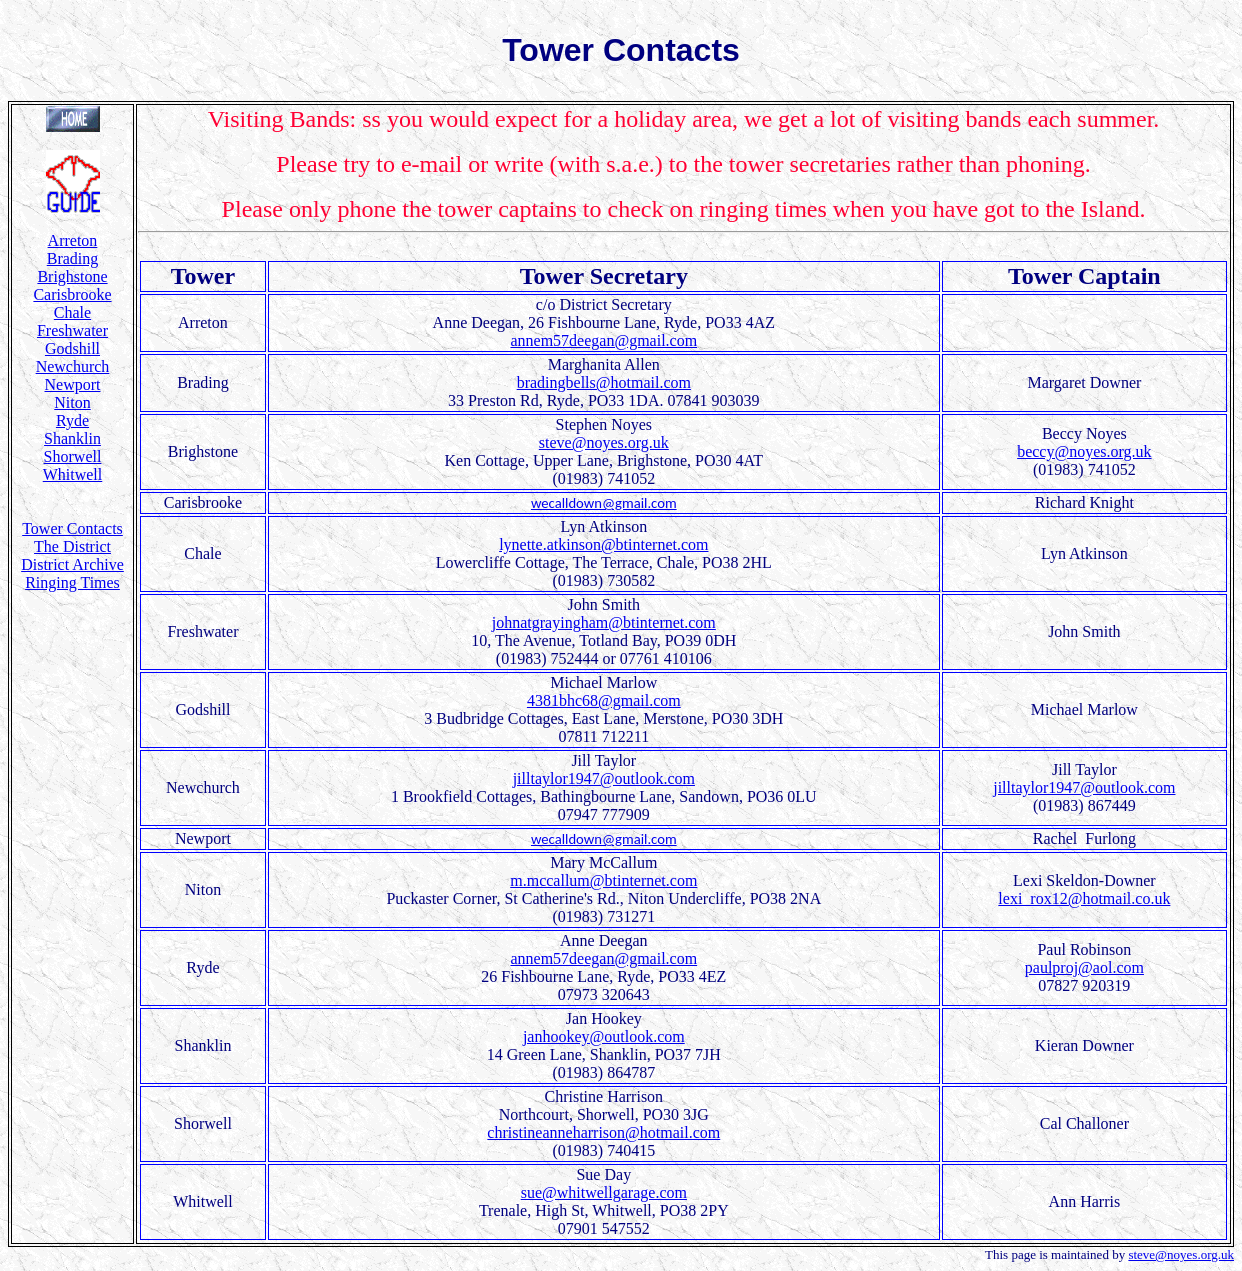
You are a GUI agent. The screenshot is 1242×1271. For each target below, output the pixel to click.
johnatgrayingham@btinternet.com (604, 622)
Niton (72, 402)
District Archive (72, 564)
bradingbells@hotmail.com (604, 382)
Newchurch (73, 366)
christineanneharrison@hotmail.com (603, 1132)
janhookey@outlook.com (604, 1036)
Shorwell (73, 456)
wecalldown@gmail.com (604, 503)
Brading (73, 258)
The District (72, 546)
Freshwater (72, 330)
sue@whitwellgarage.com (604, 1192)
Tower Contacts (72, 528)
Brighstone (72, 276)
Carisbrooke (72, 294)
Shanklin (72, 438)
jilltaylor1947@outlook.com (604, 778)
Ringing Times (72, 582)
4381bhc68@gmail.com (604, 700)
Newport (73, 384)
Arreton (73, 240)
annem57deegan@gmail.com (603, 340)
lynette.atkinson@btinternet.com (603, 544)
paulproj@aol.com (1084, 967)
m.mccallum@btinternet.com (603, 880)
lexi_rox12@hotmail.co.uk (1084, 898)
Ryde (72, 420)
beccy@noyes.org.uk (1084, 451)
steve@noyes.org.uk (604, 442)
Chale (72, 312)
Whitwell (73, 474)
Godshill (72, 348)
